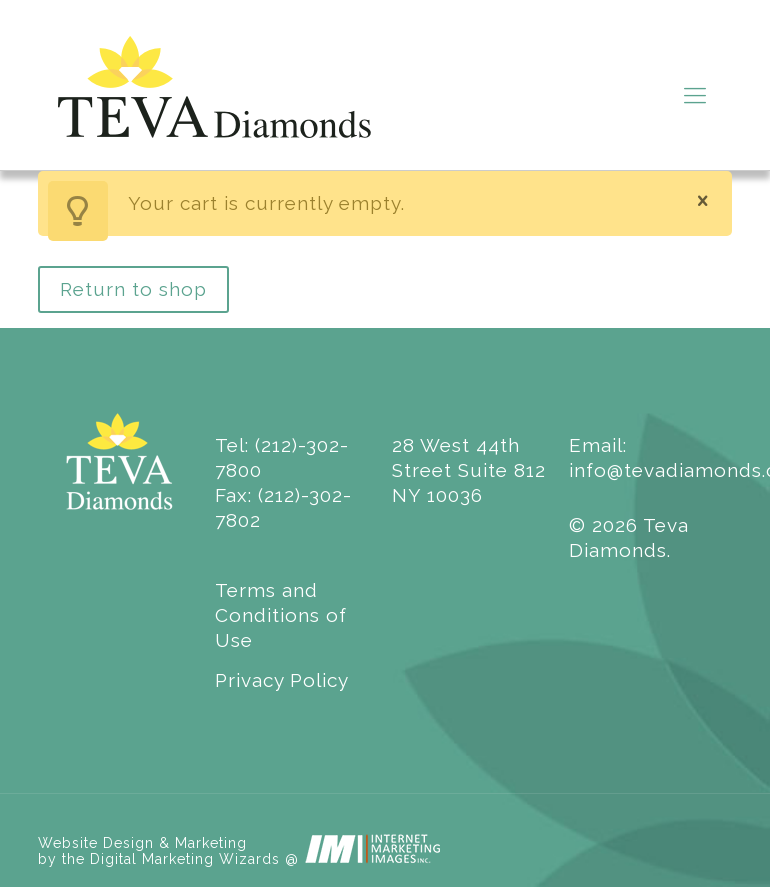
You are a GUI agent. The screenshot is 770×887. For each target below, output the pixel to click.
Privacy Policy (282, 680)
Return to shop (133, 289)
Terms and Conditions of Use (281, 615)
